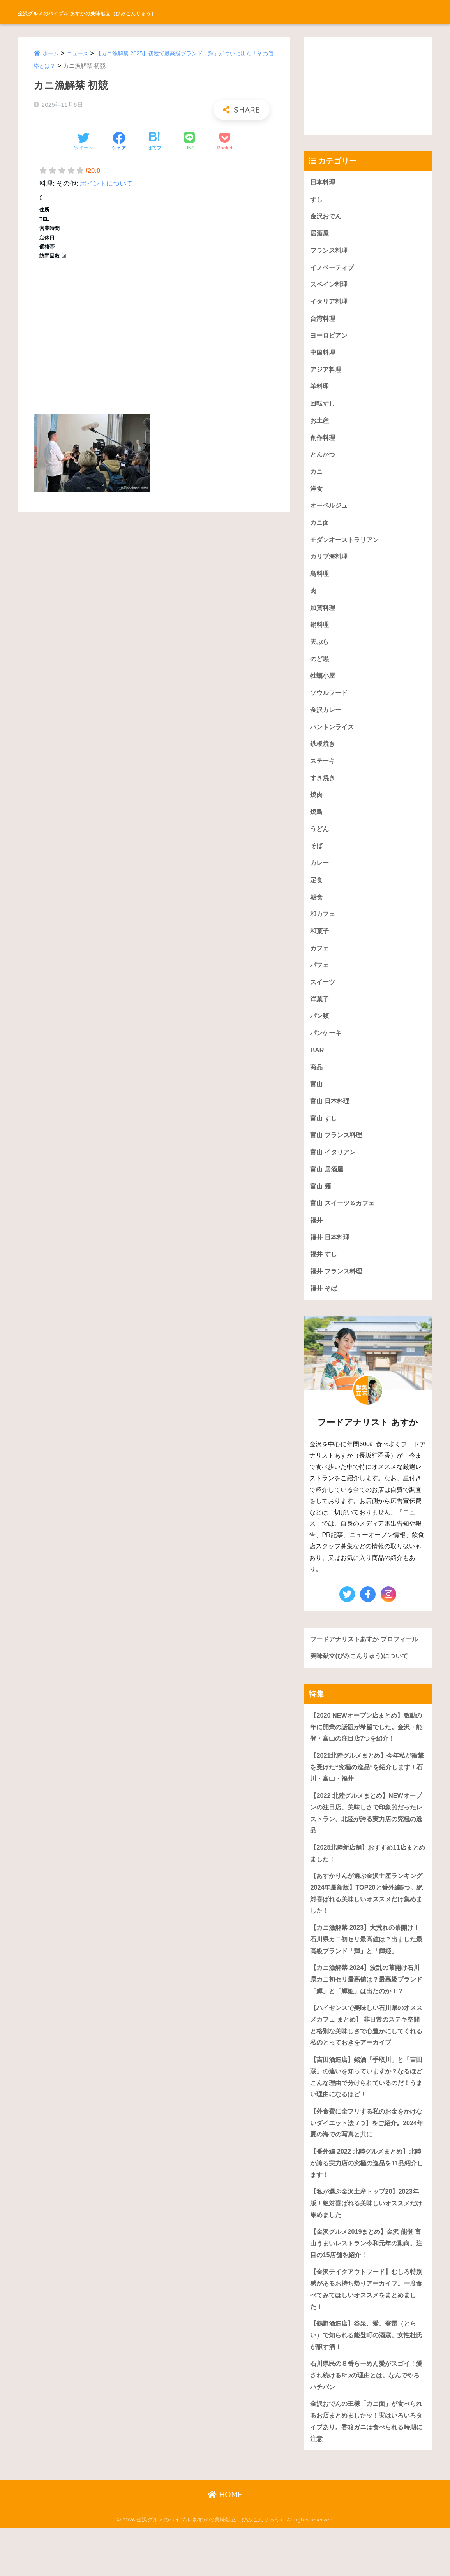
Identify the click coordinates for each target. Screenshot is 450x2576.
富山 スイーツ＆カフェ (344, 1226)
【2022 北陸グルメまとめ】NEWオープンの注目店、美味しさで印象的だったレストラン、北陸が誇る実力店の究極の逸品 (366, 1842)
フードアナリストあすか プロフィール (367, 1665)
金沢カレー (326, 722)
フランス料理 (330, 252)
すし (316, 200)
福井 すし (324, 1278)
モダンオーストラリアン (346, 548)
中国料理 (323, 356)
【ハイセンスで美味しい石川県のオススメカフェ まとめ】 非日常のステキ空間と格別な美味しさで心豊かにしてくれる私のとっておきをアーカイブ (366, 2060)
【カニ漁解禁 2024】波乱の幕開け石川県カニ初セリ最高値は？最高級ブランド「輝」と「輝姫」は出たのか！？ (366, 2013)
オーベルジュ (330, 513)
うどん (320, 844)
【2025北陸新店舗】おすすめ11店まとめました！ (367, 1884)
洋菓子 (320, 1018)
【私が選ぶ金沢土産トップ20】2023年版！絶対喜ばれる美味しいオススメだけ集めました (367, 2243)
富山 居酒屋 (327, 1192)
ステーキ (323, 774)
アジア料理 (326, 374)
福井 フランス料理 (337, 1296)
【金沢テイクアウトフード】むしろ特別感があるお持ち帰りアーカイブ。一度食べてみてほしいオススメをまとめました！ (366, 2332)
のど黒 (320, 669)
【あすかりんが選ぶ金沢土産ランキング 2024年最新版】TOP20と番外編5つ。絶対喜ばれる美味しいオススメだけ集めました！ (366, 1925)
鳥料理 (320, 582)
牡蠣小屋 (323, 687)
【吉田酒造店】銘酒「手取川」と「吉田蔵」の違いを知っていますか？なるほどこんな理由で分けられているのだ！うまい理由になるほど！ (366, 2114)
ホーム (51, 53)
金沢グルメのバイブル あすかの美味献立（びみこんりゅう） (149, 12)
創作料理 (323, 443)
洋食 (316, 495)
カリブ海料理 (330, 565)
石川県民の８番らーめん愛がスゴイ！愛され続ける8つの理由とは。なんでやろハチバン (366, 2421)
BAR (317, 1070)
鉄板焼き (323, 756)
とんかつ (323, 460)
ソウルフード (330, 704)
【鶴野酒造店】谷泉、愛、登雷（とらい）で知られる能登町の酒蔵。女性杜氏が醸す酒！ (366, 2379)
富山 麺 (321, 1209)
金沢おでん (326, 217)
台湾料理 (323, 321)
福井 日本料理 (331, 1261)
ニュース (79, 53)
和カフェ (323, 930)
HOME (225, 2543)
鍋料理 (320, 634)
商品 (316, 1087)
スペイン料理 (330, 286)
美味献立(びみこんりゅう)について (362, 1682)
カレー (320, 878)
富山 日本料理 (331, 1122)
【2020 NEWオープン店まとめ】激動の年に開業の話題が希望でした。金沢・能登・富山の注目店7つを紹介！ (365, 1753)
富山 (316, 1104)
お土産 (320, 426)
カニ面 (320, 530)
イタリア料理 (330, 304)
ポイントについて (106, 183)
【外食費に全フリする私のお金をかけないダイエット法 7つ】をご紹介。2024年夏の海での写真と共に (366, 2161)
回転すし (323, 408)
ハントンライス (333, 739)
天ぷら (320, 652)
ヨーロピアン (330, 339)
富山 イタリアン (334, 1174)
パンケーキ (326, 1052)
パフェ (320, 982)
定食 (316, 896)
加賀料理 (323, 617)
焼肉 (316, 808)
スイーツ (323, 1000)
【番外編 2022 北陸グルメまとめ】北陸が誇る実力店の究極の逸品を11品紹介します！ (367, 2202)
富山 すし (324, 1139)
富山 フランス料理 (337, 1157)
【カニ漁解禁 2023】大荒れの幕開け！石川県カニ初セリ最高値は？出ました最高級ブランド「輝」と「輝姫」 (366, 1972)
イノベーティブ (333, 269)
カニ (316, 478)
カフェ (320, 965)
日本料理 (323, 182)
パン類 (320, 1035)
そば (316, 861)
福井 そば (324, 1313)
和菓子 (320, 948)
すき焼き (323, 791)
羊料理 (320, 391)
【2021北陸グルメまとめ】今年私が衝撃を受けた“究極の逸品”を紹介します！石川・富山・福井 (367, 1795)
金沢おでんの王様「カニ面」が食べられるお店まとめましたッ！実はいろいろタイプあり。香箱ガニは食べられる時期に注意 (366, 2468)
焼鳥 (316, 826)
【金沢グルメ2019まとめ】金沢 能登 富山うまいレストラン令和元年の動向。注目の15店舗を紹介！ (364, 2285)
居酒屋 (320, 234)
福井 (316, 1244)
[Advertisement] (154, 334)
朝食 (316, 913)
